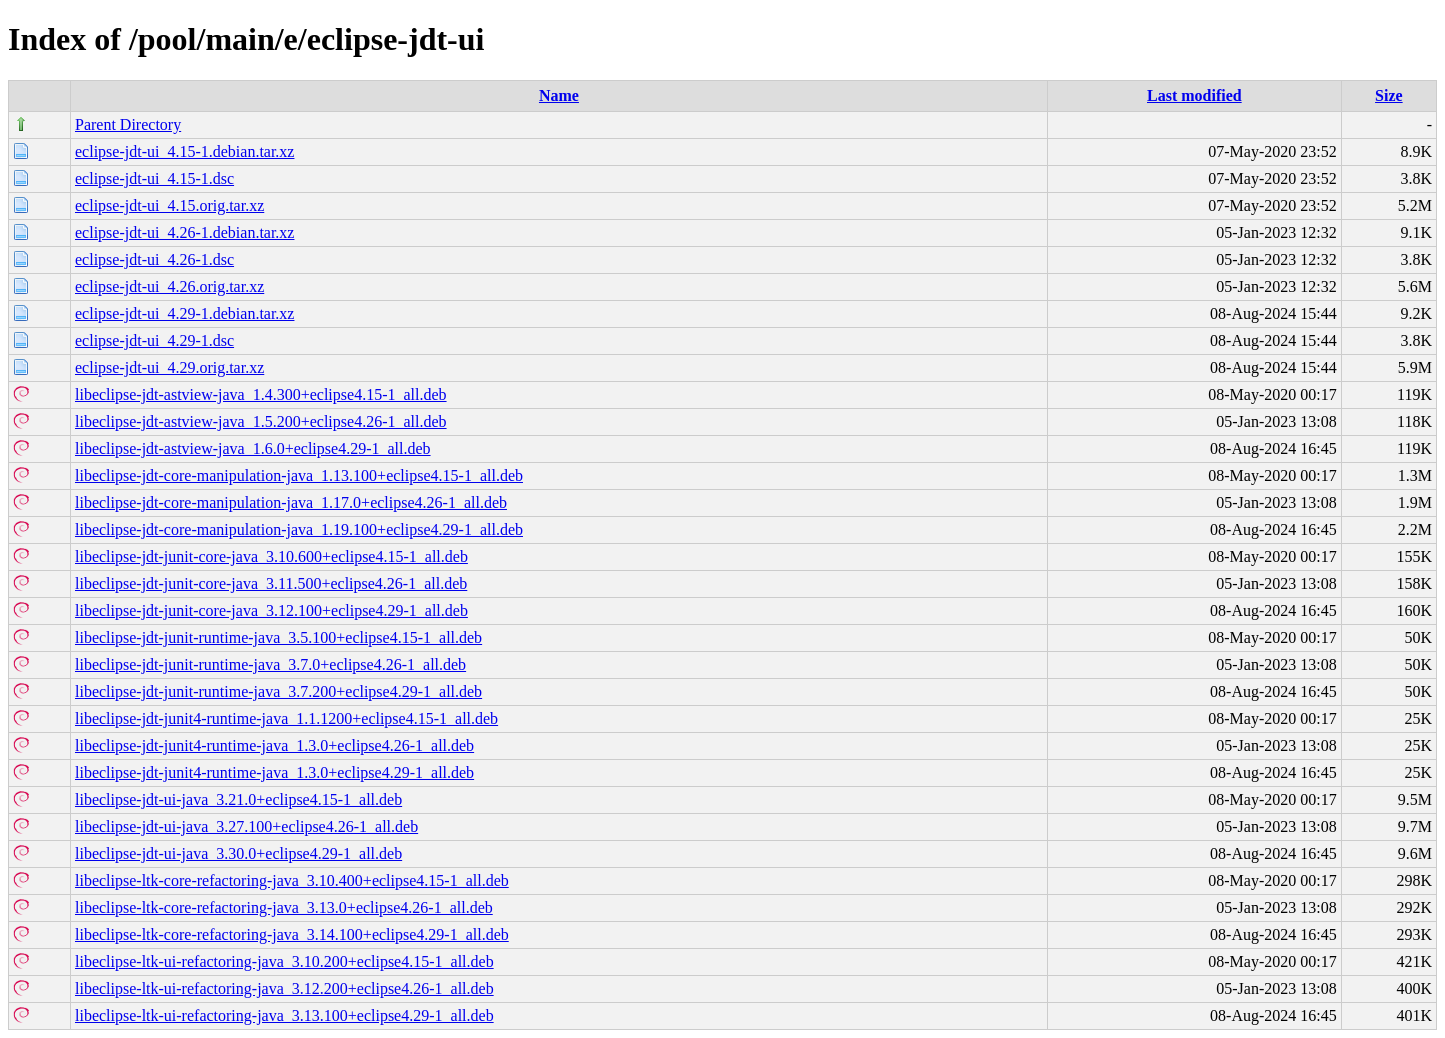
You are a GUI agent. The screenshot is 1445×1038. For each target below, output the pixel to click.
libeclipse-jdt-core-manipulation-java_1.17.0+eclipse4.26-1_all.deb (291, 502)
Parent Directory (128, 124)
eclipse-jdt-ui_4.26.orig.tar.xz (169, 286)
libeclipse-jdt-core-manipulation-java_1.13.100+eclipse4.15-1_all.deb (299, 475)
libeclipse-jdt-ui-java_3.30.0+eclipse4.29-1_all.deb (238, 853)
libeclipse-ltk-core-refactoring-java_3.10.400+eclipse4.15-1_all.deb (292, 880)
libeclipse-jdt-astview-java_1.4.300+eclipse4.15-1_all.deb (261, 394)
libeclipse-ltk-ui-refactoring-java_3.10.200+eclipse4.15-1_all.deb (284, 961)
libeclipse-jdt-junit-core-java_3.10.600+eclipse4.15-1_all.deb (271, 556)
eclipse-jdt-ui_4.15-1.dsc (154, 178)
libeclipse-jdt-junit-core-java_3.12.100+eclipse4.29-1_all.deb (271, 610)
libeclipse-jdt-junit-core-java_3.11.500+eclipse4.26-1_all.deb (271, 583)
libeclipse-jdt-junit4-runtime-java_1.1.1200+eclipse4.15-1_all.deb (286, 718)
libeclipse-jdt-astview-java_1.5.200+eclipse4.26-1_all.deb (261, 421)
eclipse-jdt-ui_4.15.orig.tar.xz (169, 205)
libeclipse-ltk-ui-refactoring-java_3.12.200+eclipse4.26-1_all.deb (284, 988)
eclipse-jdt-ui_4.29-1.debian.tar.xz (184, 313)
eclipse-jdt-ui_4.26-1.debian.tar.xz (184, 232)
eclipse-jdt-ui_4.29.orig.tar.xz (169, 367)
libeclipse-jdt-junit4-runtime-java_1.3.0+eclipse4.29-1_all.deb (274, 772)
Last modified (1194, 95)
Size (1389, 95)
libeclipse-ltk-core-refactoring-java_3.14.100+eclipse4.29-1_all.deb (292, 934)
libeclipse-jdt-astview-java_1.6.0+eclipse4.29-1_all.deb (253, 448)
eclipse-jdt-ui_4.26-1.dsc (154, 259)
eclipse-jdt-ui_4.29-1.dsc (154, 340)
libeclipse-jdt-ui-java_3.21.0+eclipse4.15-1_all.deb (238, 799)
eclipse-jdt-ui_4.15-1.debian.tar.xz (184, 151)
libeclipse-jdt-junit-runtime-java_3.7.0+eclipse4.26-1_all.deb (270, 664)
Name (559, 95)
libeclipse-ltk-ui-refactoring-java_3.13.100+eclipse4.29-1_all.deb (284, 1015)
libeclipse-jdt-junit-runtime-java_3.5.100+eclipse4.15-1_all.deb (278, 637)
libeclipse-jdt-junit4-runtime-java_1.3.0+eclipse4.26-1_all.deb (274, 745)
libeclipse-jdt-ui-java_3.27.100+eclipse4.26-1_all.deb (246, 826)
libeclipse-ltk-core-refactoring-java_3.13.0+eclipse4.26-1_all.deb (284, 907)
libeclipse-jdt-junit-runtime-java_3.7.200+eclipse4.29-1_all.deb (278, 691)
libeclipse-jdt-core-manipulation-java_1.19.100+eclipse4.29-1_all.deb (299, 529)
